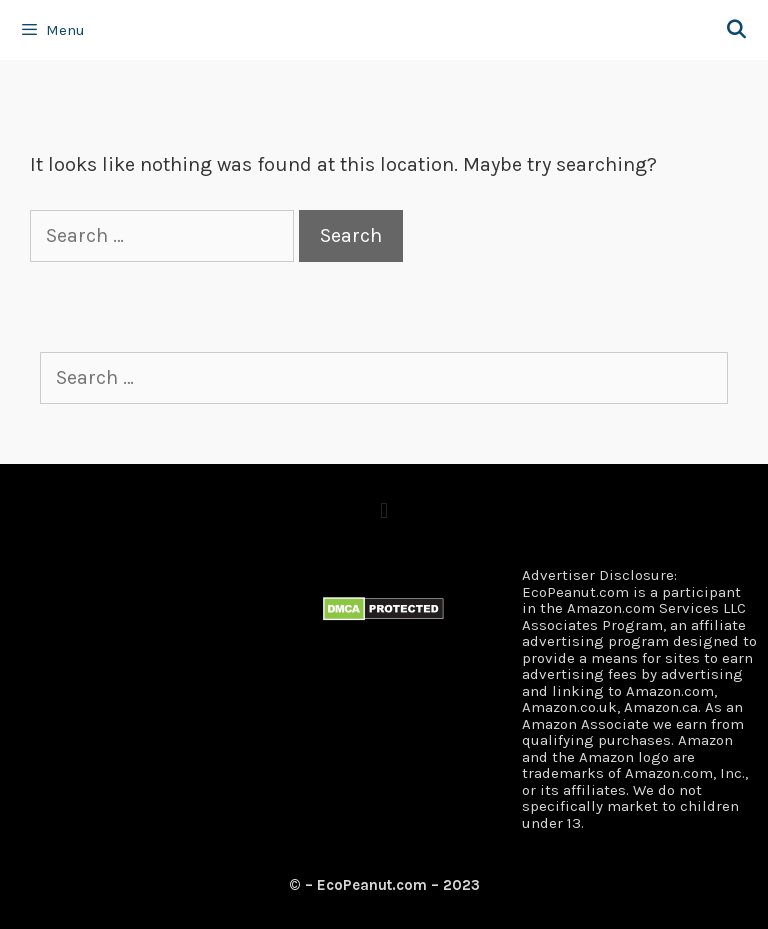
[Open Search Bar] (736, 30)
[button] (383, 510)
